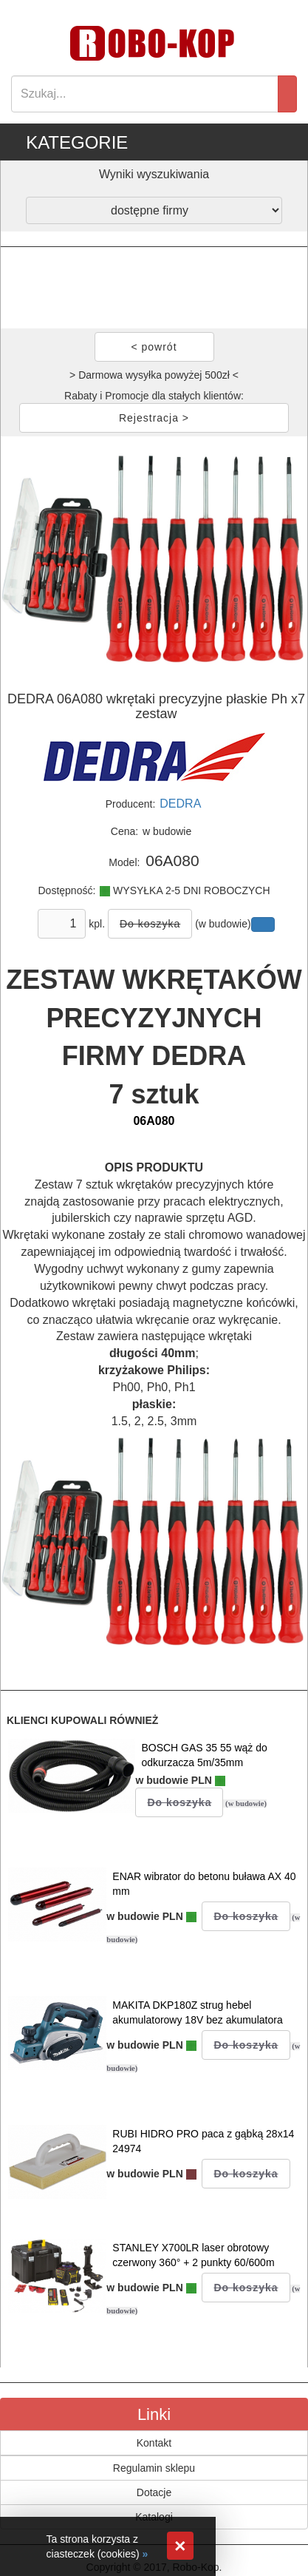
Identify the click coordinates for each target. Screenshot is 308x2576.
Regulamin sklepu (154, 2468)
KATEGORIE (77, 142)
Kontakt (154, 2443)
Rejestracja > (154, 418)
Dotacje (154, 2492)
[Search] (144, 93)
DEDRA (180, 803)
